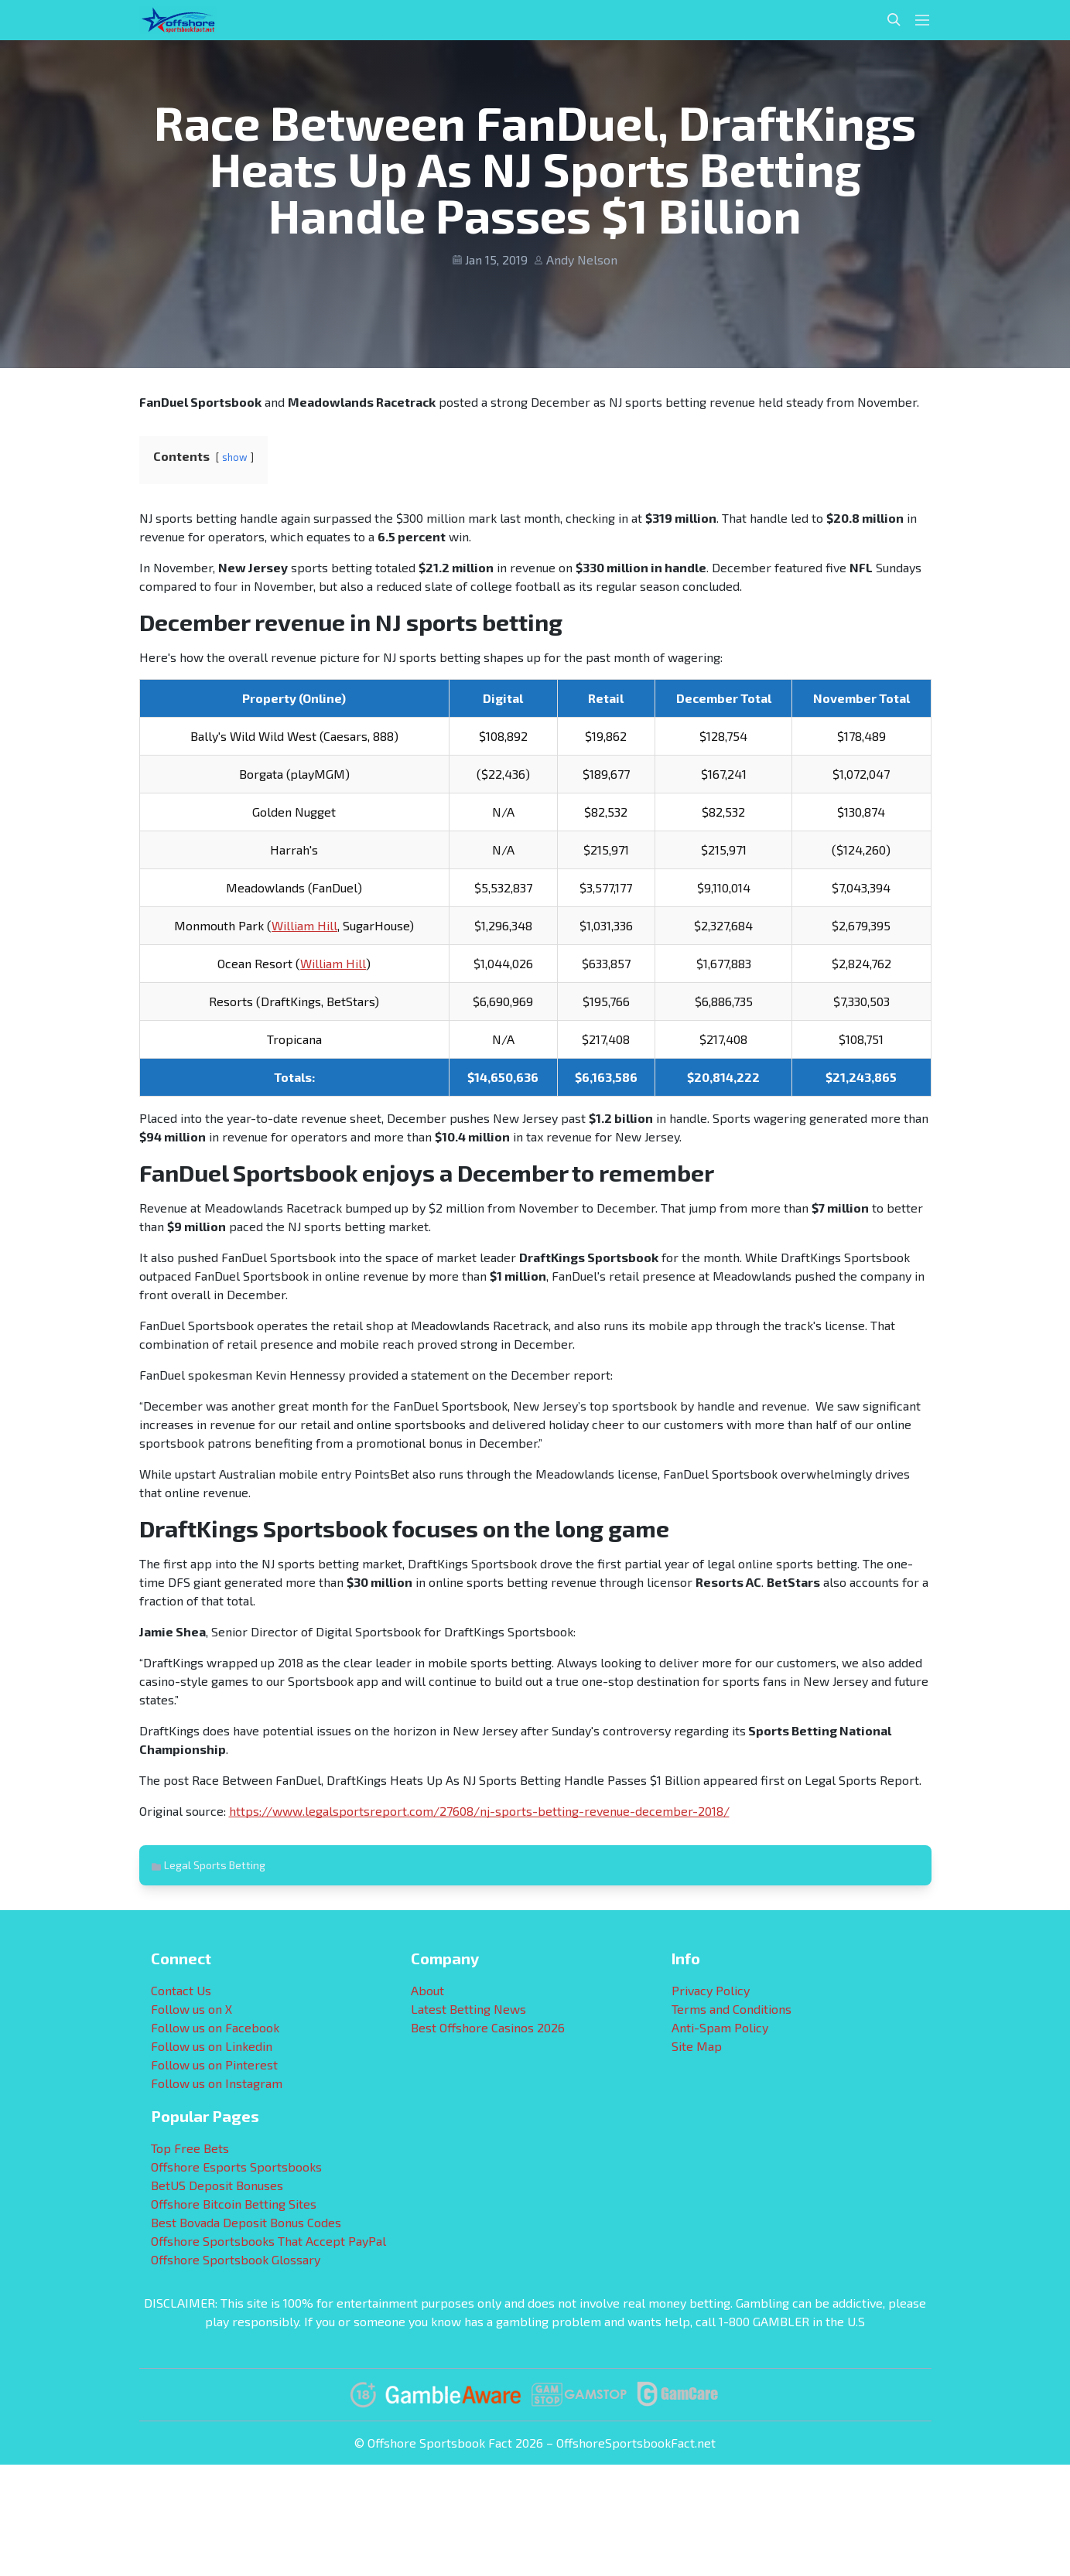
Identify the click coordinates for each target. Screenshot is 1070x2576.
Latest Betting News (468, 2008)
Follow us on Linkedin (211, 2046)
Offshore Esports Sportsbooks (236, 2166)
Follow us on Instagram (216, 2083)
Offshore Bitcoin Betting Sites (233, 2203)
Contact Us (181, 1990)
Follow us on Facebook (215, 2027)
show (235, 457)
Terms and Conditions (731, 2008)
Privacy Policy (711, 1990)
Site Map (697, 2046)
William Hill (304, 925)
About (427, 1990)
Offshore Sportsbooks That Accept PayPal (268, 2240)
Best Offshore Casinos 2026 (488, 2027)
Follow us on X (191, 2008)
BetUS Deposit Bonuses (217, 2185)
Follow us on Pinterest (214, 2064)
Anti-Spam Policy (720, 2027)
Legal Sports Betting (214, 1864)
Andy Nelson (581, 259)
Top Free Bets (190, 2148)
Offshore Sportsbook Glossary (235, 2259)
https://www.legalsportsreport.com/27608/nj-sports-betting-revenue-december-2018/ (479, 1810)
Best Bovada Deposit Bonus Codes (246, 2222)
